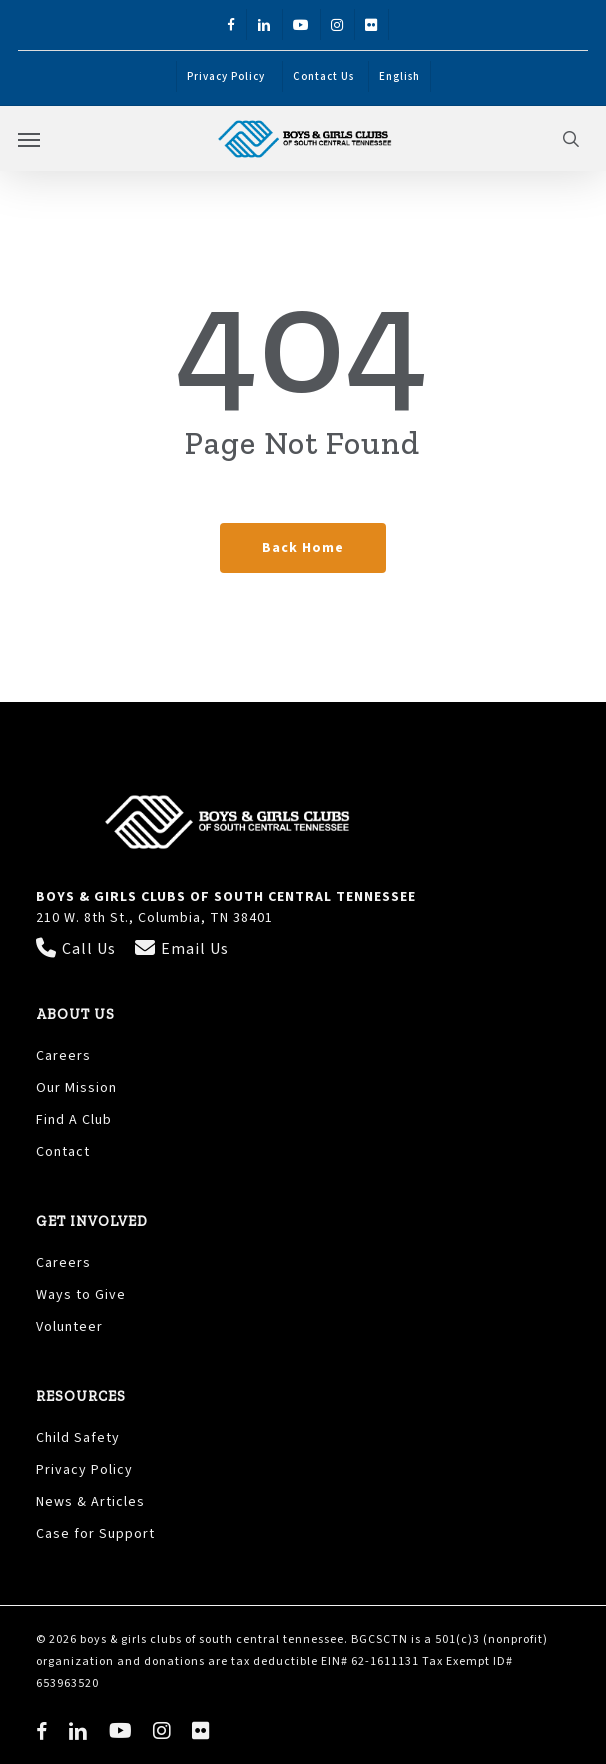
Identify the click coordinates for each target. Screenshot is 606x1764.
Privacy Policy (86, 1470)
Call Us (78, 949)
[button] (29, 139)
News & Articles (90, 1502)
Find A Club (74, 1120)
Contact (63, 1152)
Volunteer (69, 1327)
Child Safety (78, 1438)
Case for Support (95, 1534)
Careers (63, 1056)
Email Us (182, 949)
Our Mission (76, 1088)
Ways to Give (81, 1295)
